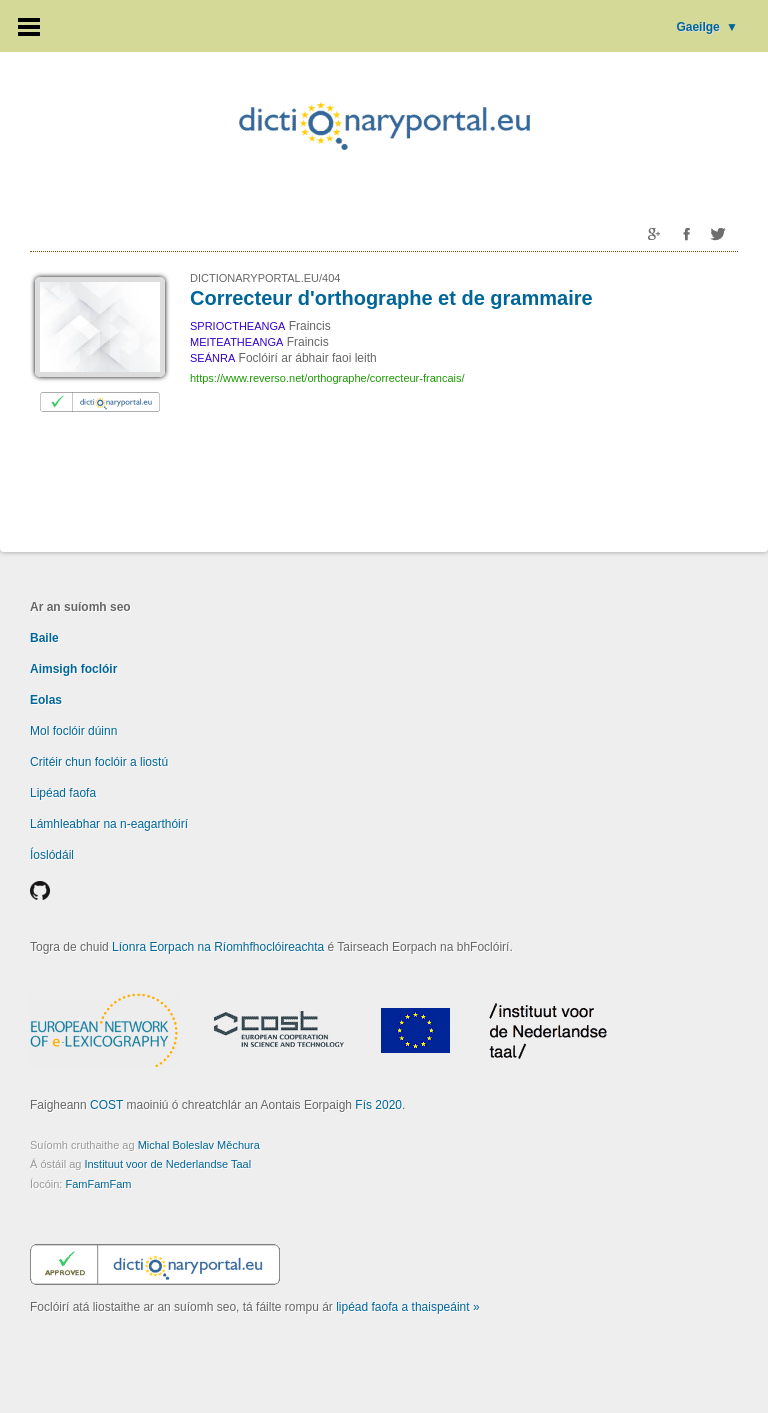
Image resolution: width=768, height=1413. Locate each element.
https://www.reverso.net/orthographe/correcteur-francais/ (327, 378)
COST (106, 1105)
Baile (44, 638)
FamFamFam (98, 1184)
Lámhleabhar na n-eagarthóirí (109, 824)
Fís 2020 (378, 1105)
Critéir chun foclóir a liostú (99, 762)
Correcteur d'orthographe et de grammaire (391, 298)
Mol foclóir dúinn (73, 731)
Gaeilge (707, 27)
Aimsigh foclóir (73, 669)
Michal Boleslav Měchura (199, 1145)
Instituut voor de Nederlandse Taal (167, 1164)
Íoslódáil (52, 855)
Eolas (46, 700)
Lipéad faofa (63, 793)
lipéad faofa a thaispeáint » (407, 1307)
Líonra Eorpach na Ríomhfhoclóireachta (218, 947)
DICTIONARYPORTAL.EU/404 (265, 278)
